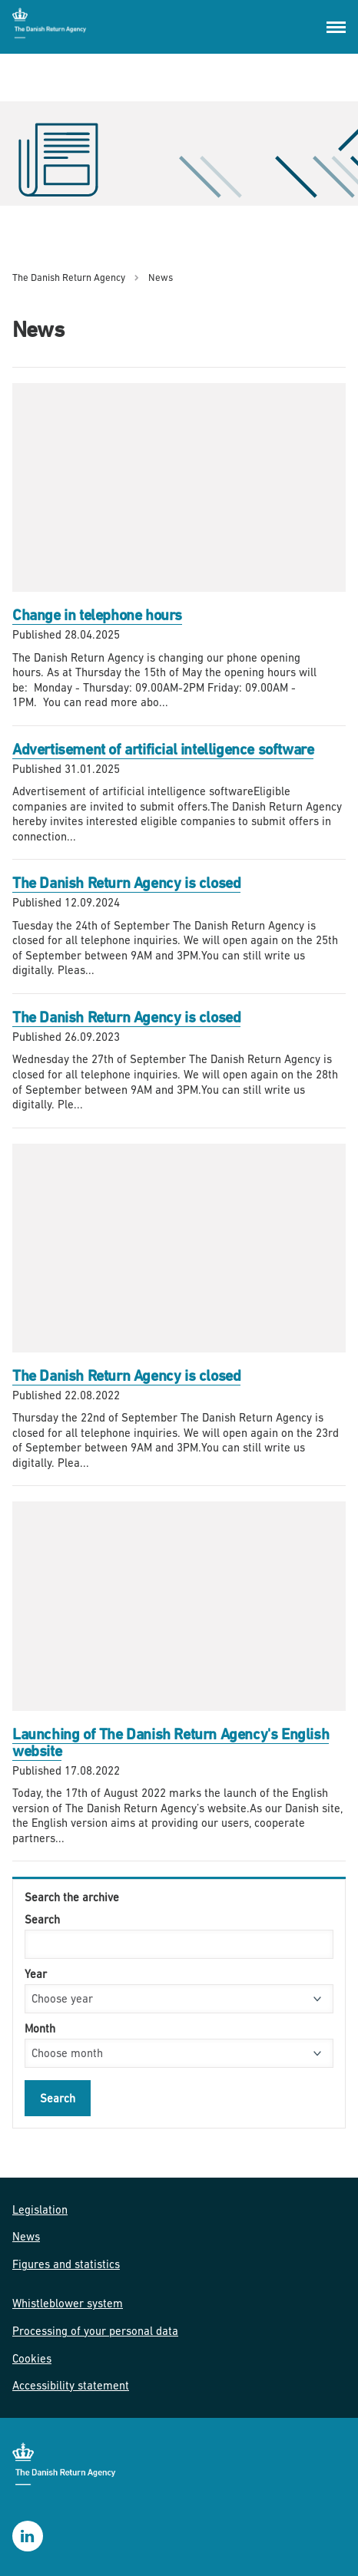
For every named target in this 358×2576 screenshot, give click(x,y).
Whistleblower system (67, 2303)
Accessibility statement (70, 2385)
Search (42, 1919)
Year (36, 1973)
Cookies (31, 2358)
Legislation (40, 2209)
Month (40, 2028)
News (26, 2236)
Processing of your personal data (95, 2330)
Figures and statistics (66, 2264)
